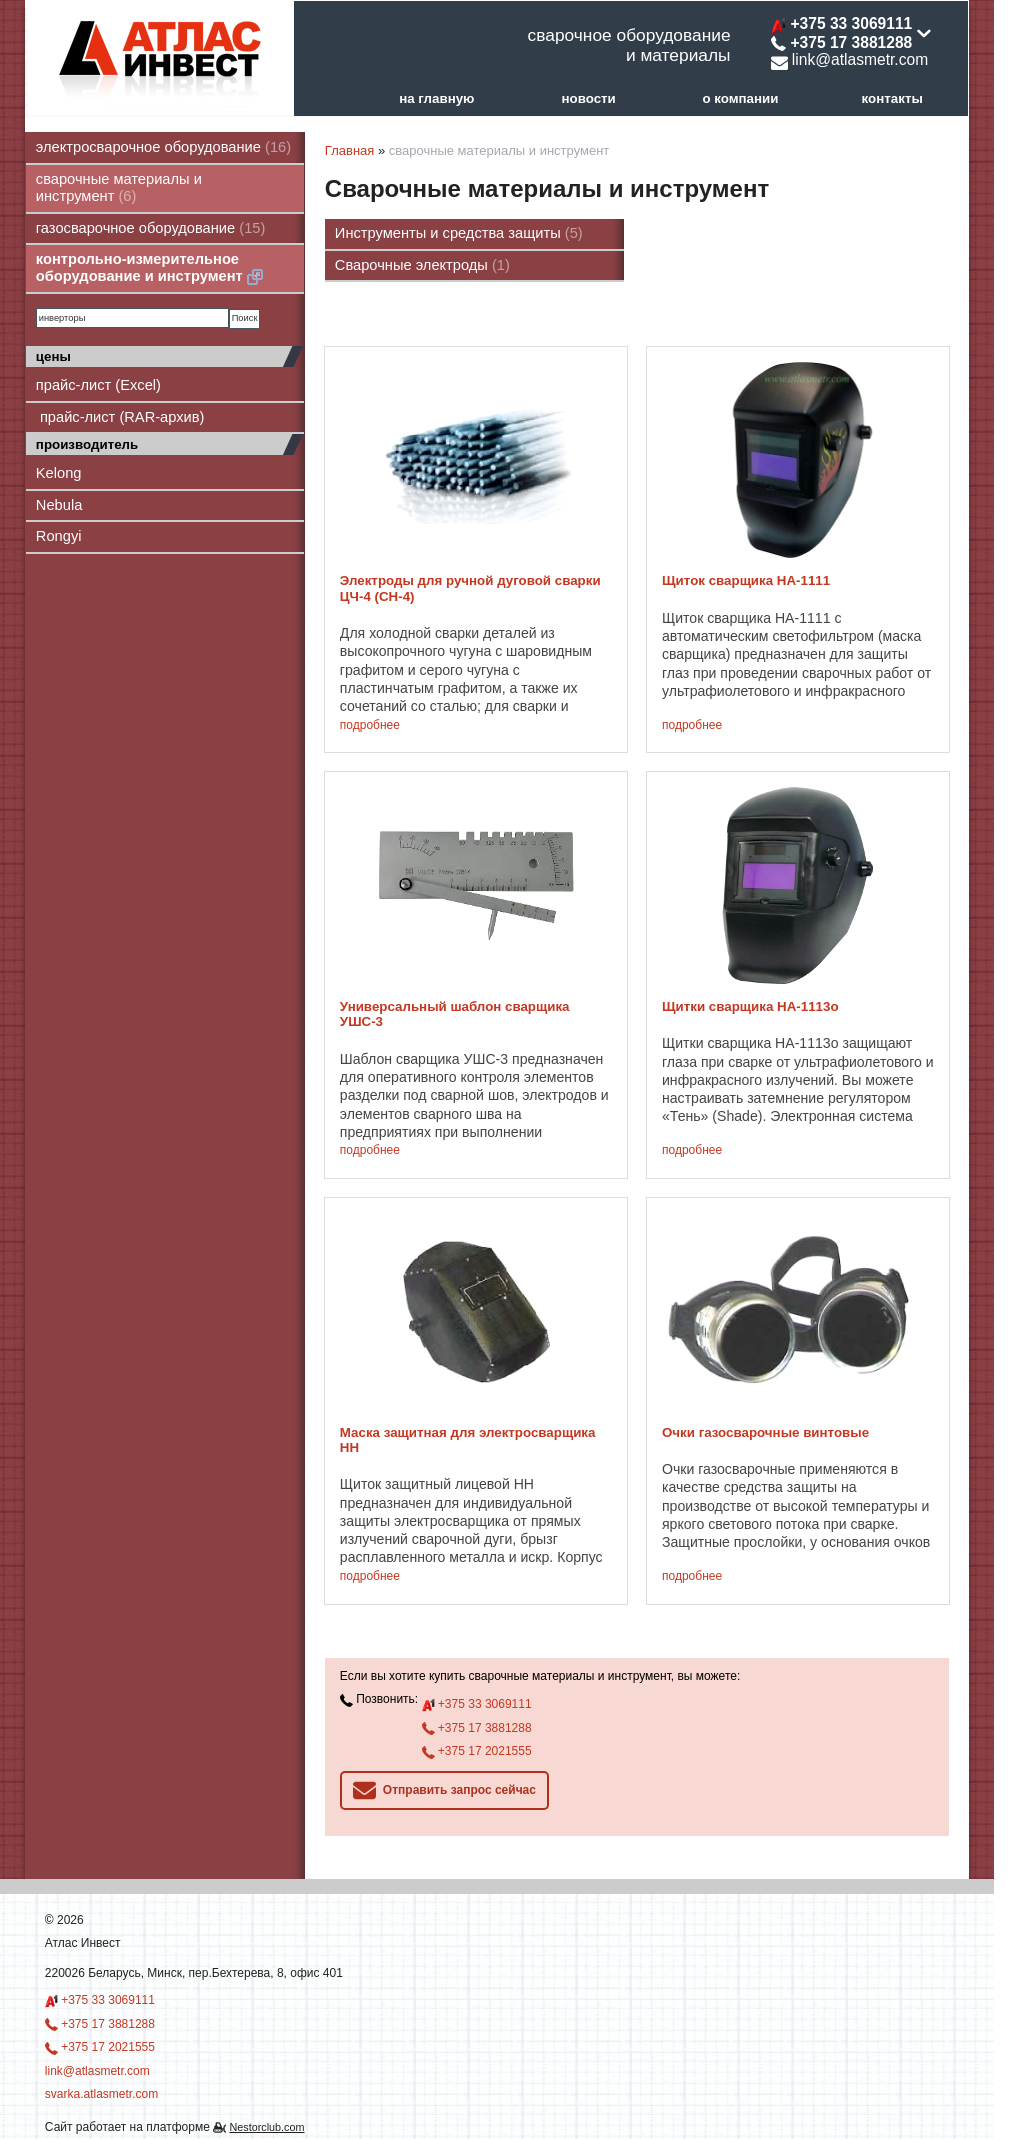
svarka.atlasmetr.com (101, 2094)
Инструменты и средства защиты (459, 233)
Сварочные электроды (422, 265)
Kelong (59, 473)
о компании (740, 98)
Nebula (59, 505)
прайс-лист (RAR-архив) (120, 417)
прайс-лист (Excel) (98, 385)
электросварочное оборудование (163, 147)
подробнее (370, 725)
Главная (349, 150)
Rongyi (59, 536)
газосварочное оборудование (151, 228)
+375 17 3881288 (477, 1728)
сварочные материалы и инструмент (119, 187)
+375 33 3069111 (477, 1705)
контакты (892, 98)
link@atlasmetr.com (850, 59)
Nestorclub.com (266, 2127)
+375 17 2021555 (477, 1751)
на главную (436, 98)
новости (588, 98)
